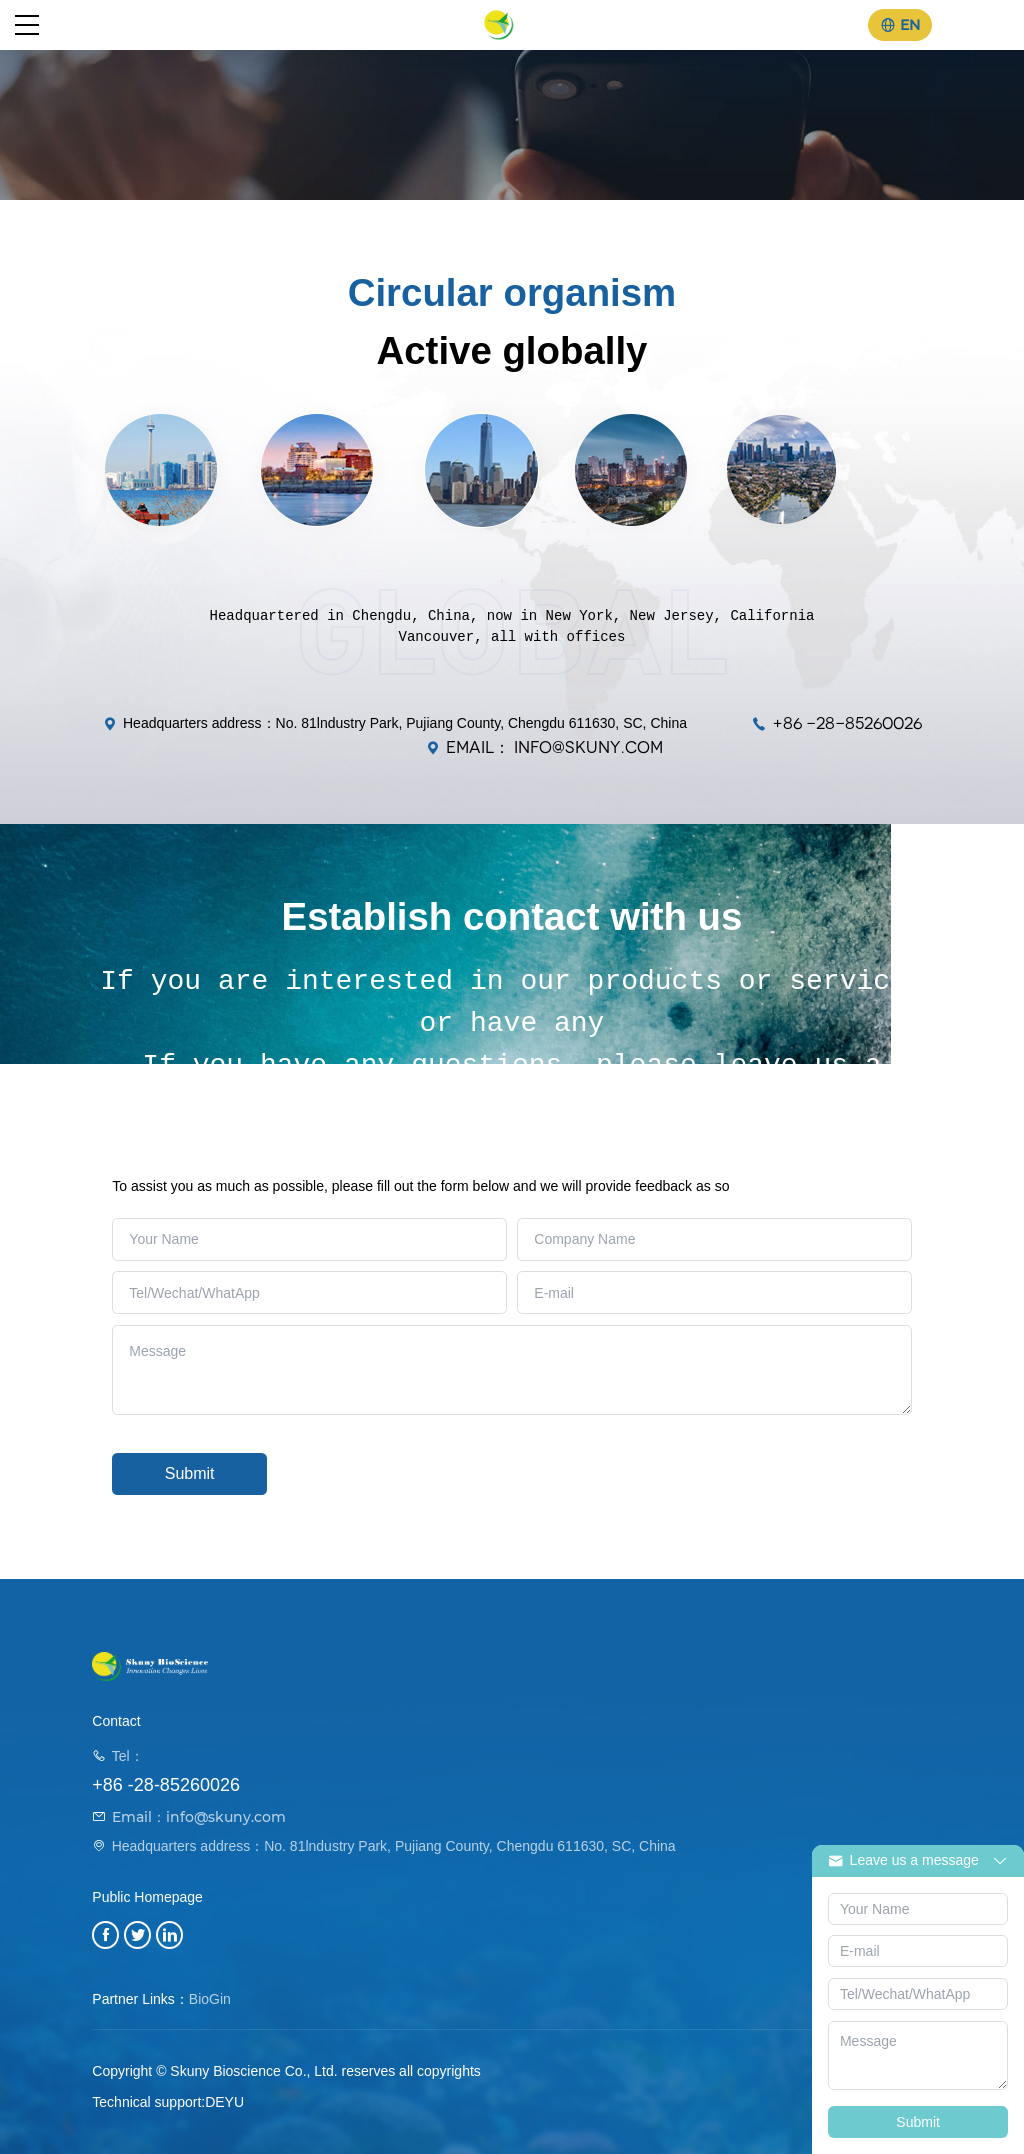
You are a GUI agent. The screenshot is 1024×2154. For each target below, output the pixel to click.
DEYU (224, 2102)
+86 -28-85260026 (847, 723)
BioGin (210, 1999)
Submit (190, 1473)
